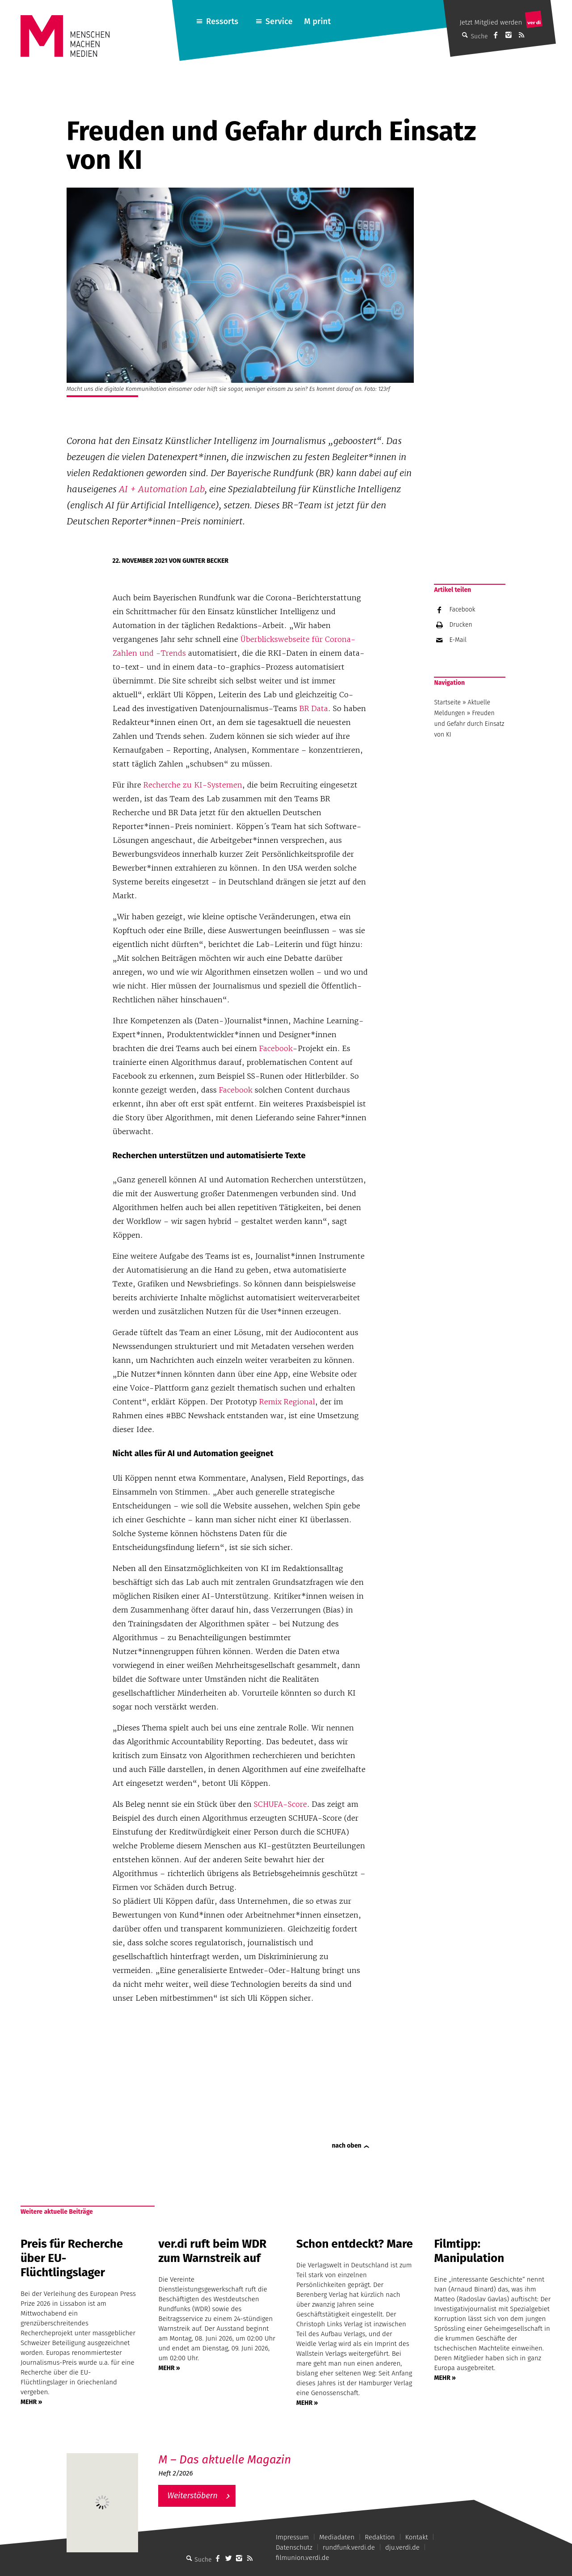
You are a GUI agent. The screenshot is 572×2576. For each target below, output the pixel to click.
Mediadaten (336, 2537)
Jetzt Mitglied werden (490, 22)
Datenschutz (294, 2547)
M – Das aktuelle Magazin (224, 2460)
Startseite (447, 702)
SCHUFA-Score (280, 1804)
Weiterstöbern (192, 2496)
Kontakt (416, 2537)
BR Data (313, 708)
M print (317, 21)
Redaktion (380, 2537)
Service (279, 21)
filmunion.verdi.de (302, 2558)
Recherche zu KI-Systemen (192, 784)
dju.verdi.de (402, 2547)
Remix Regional (287, 1401)
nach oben (347, 2145)
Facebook (276, 1048)
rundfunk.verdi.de (349, 2547)
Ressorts (222, 21)
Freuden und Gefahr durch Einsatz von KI (469, 723)
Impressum (292, 2537)
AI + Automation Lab (162, 489)
